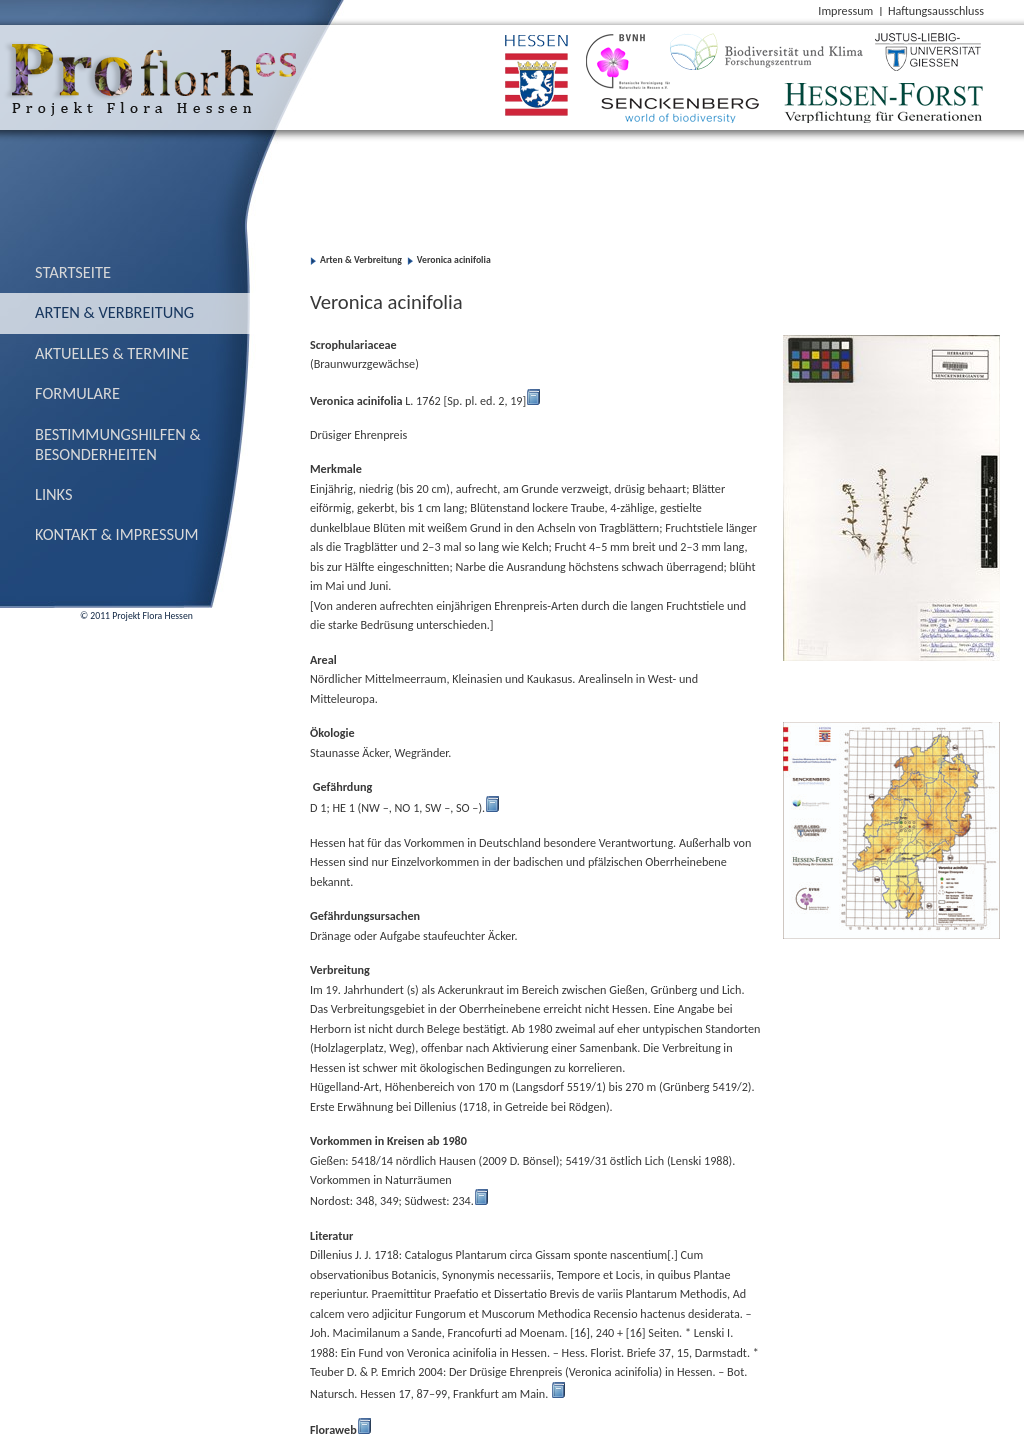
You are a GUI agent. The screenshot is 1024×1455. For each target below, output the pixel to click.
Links (54, 494)
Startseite (73, 272)
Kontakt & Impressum (117, 534)
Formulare (77, 393)
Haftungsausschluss (936, 10)
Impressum (845, 10)
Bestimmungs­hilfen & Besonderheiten (118, 444)
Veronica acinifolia (454, 260)
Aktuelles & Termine (112, 353)
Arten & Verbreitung (114, 312)
